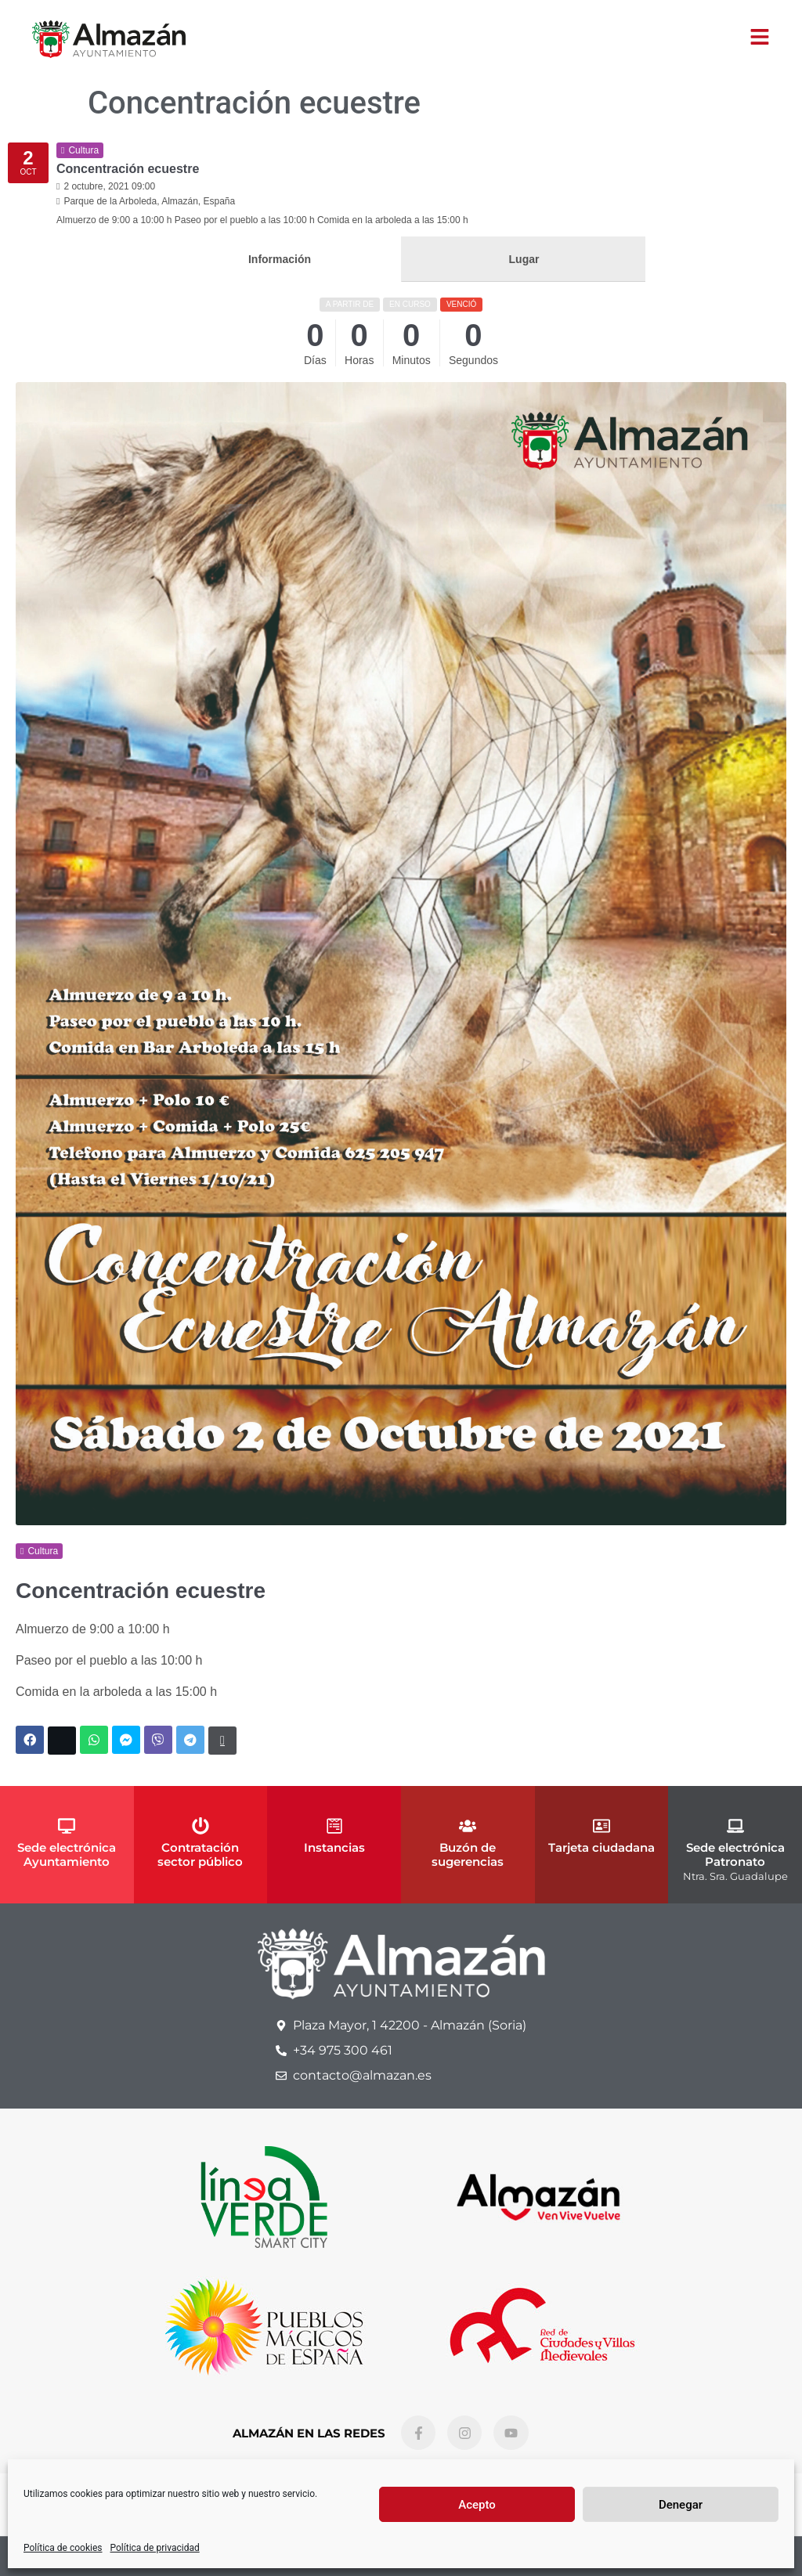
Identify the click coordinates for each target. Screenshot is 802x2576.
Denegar (681, 2505)
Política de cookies (63, 2547)
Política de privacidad (155, 2547)
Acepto (477, 2505)
